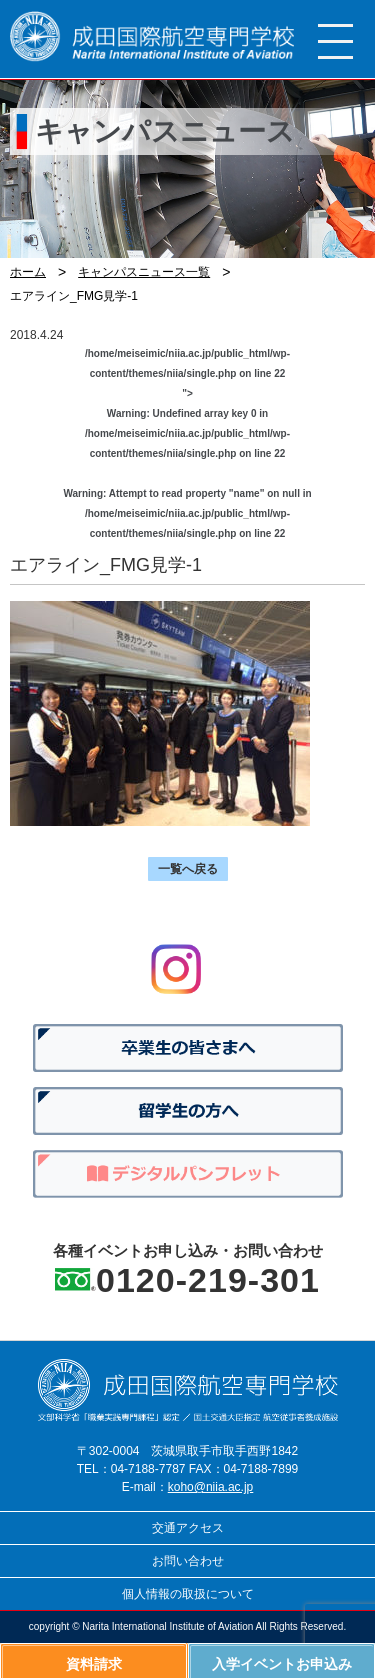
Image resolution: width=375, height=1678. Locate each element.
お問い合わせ (188, 1561)
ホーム (28, 272)
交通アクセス (188, 1528)
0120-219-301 (208, 1280)
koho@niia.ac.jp (211, 1487)
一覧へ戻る (188, 869)
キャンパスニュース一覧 (144, 272)
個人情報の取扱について (188, 1594)
